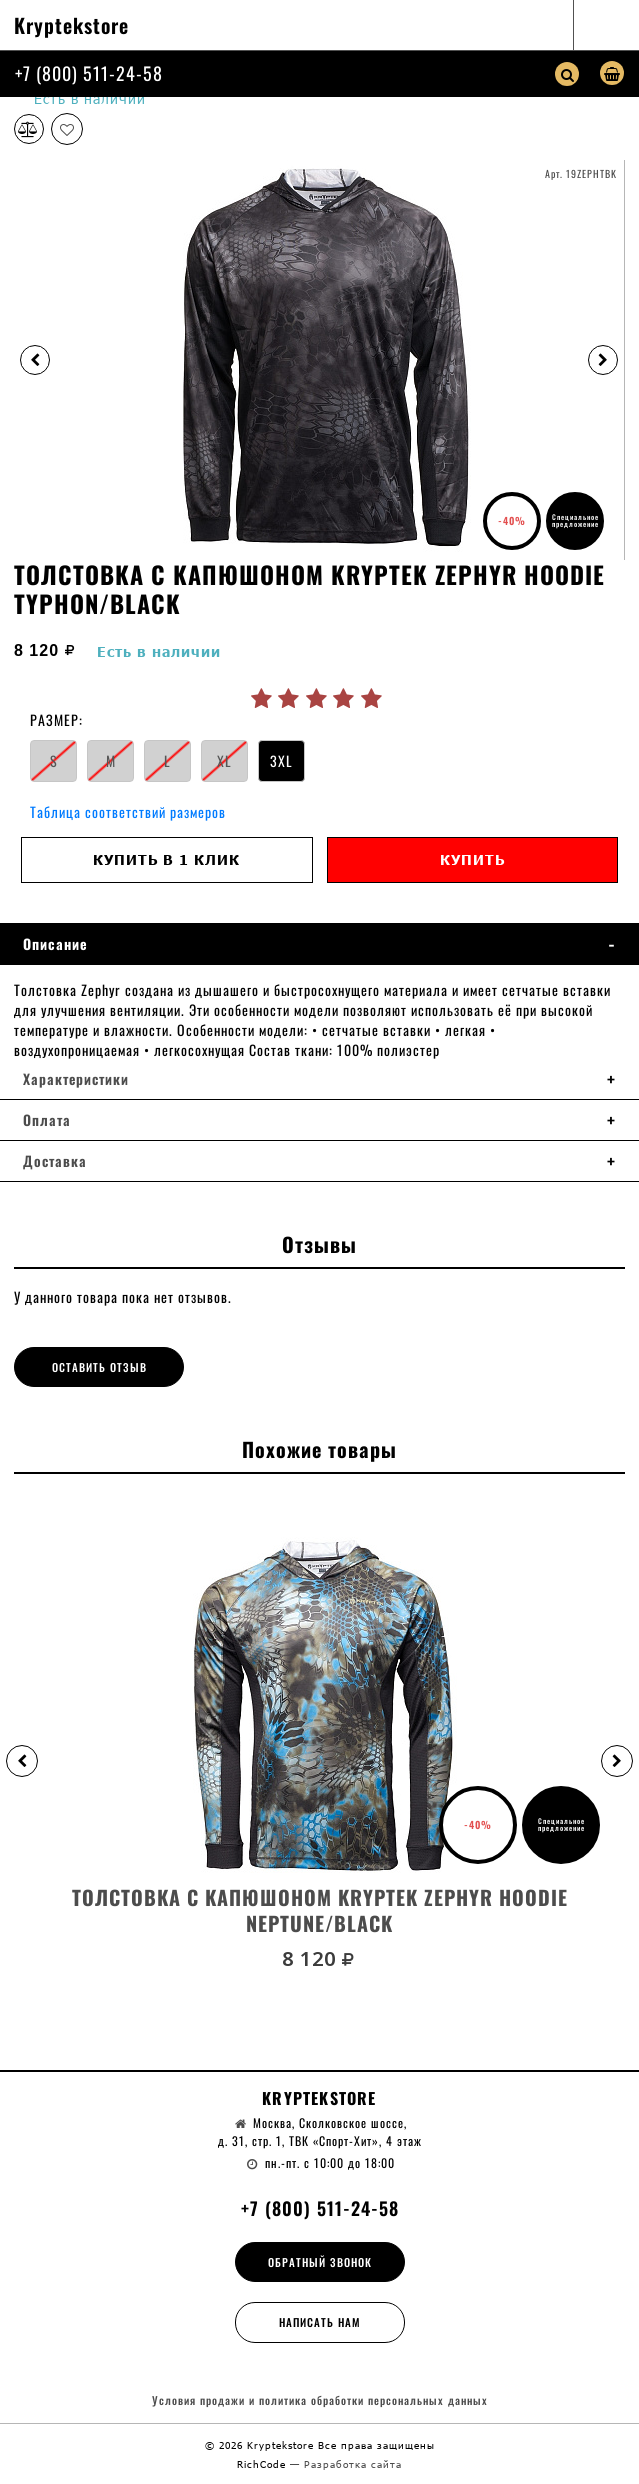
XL (224, 760)
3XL (281, 760)
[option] (319, 360)
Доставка (55, 1161)
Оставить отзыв (99, 1367)
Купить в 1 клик (166, 859)
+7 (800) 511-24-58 (89, 73)
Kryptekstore (71, 25)
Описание (55, 944)
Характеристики (76, 1079)
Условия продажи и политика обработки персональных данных (320, 2400)
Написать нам (320, 2322)
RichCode (263, 2464)
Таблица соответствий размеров (128, 811)
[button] (22, 1761)
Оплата (47, 1120)
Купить (472, 859)
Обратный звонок (320, 2262)
